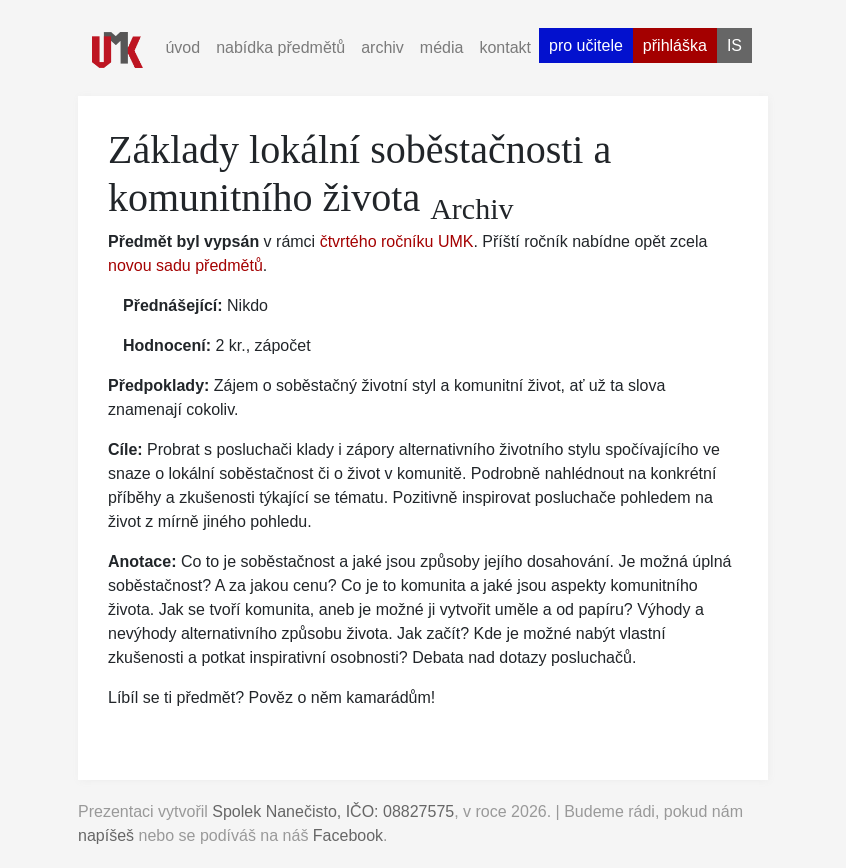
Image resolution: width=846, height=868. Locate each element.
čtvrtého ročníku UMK (397, 241)
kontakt (505, 47)
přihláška (675, 45)
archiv (382, 47)
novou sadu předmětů (185, 265)
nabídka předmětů (280, 47)
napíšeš (106, 835)
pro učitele (586, 45)
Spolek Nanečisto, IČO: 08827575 (333, 811)
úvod (182, 47)
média (442, 47)
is (734, 45)
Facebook (348, 835)
